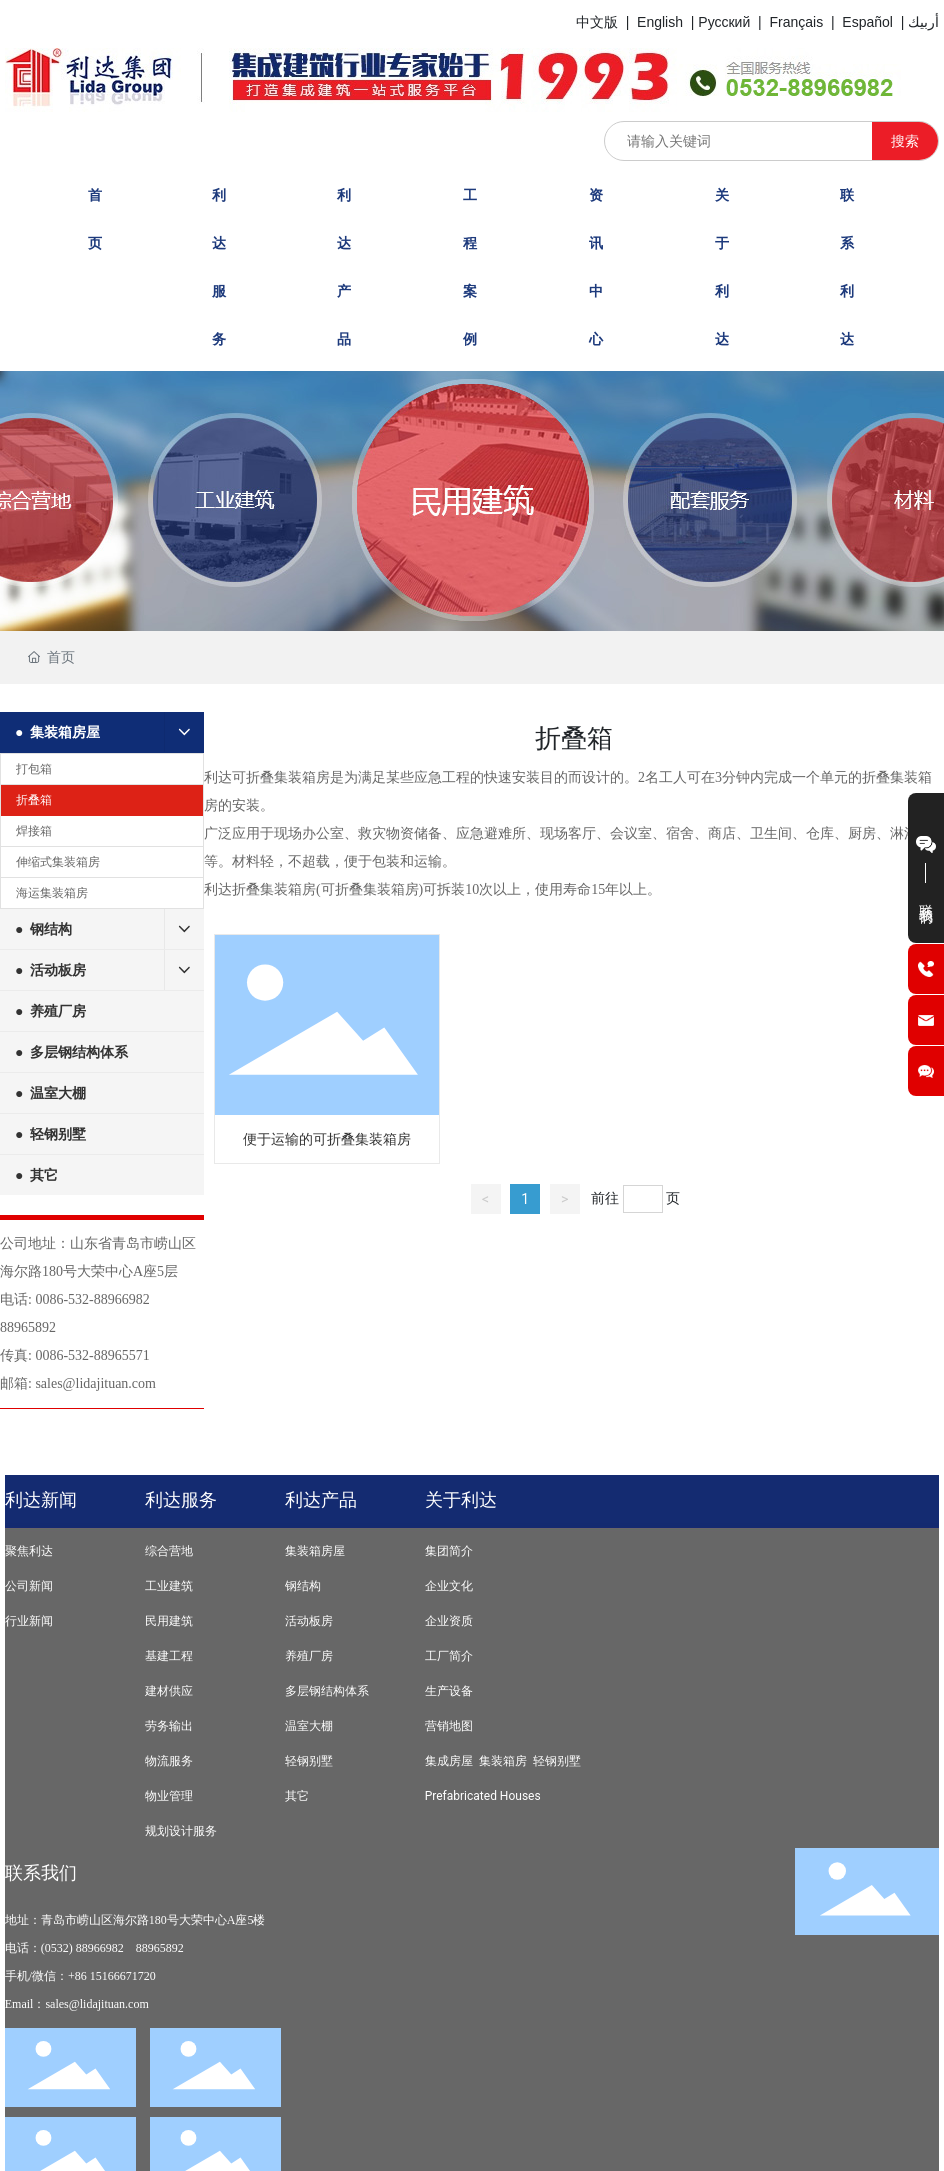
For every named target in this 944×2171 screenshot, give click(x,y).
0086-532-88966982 (92, 1299)
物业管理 (169, 1796)
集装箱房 (503, 1761)
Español (867, 22)
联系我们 (41, 1872)
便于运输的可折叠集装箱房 (327, 1139)
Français (796, 22)
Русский (724, 22)
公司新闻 (29, 1586)
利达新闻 (41, 1499)
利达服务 (181, 1499)
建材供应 (169, 1691)
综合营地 (169, 1551)
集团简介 (449, 1551)
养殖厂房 (309, 1656)
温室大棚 (309, 1726)
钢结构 (303, 1586)
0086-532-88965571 (92, 1355)
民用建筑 (169, 1621)
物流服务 (169, 1761)
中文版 (597, 22)
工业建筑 (169, 1586)
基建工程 (169, 1656)
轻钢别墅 (309, 1761)
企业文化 (449, 1586)
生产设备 (449, 1691)
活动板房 (309, 1621)
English (660, 22)
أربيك (923, 22)
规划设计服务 (181, 1831)
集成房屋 (449, 1761)
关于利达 (461, 1499)
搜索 (905, 141)
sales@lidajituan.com (95, 1383)
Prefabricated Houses (483, 1796)
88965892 (28, 1327)
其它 (297, 1796)
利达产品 (321, 1499)
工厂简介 (449, 1656)
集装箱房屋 (315, 1551)
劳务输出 (169, 1726)
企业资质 (449, 1621)
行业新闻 (29, 1621)
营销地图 (449, 1726)
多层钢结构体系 (327, 1691)
